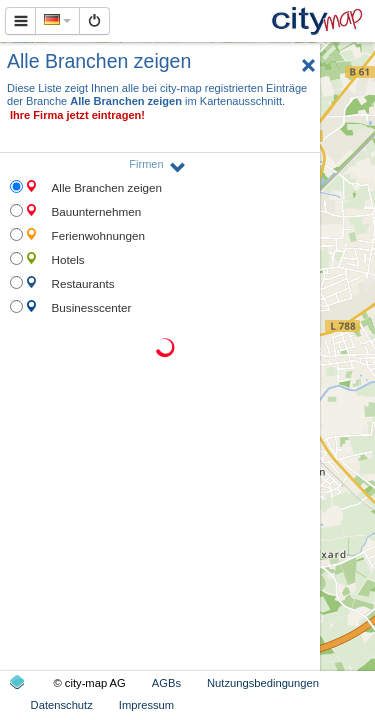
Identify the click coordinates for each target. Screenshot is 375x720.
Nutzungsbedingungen (263, 683)
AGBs (166, 683)
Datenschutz (62, 705)
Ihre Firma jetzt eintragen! (77, 115)
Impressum (146, 705)
